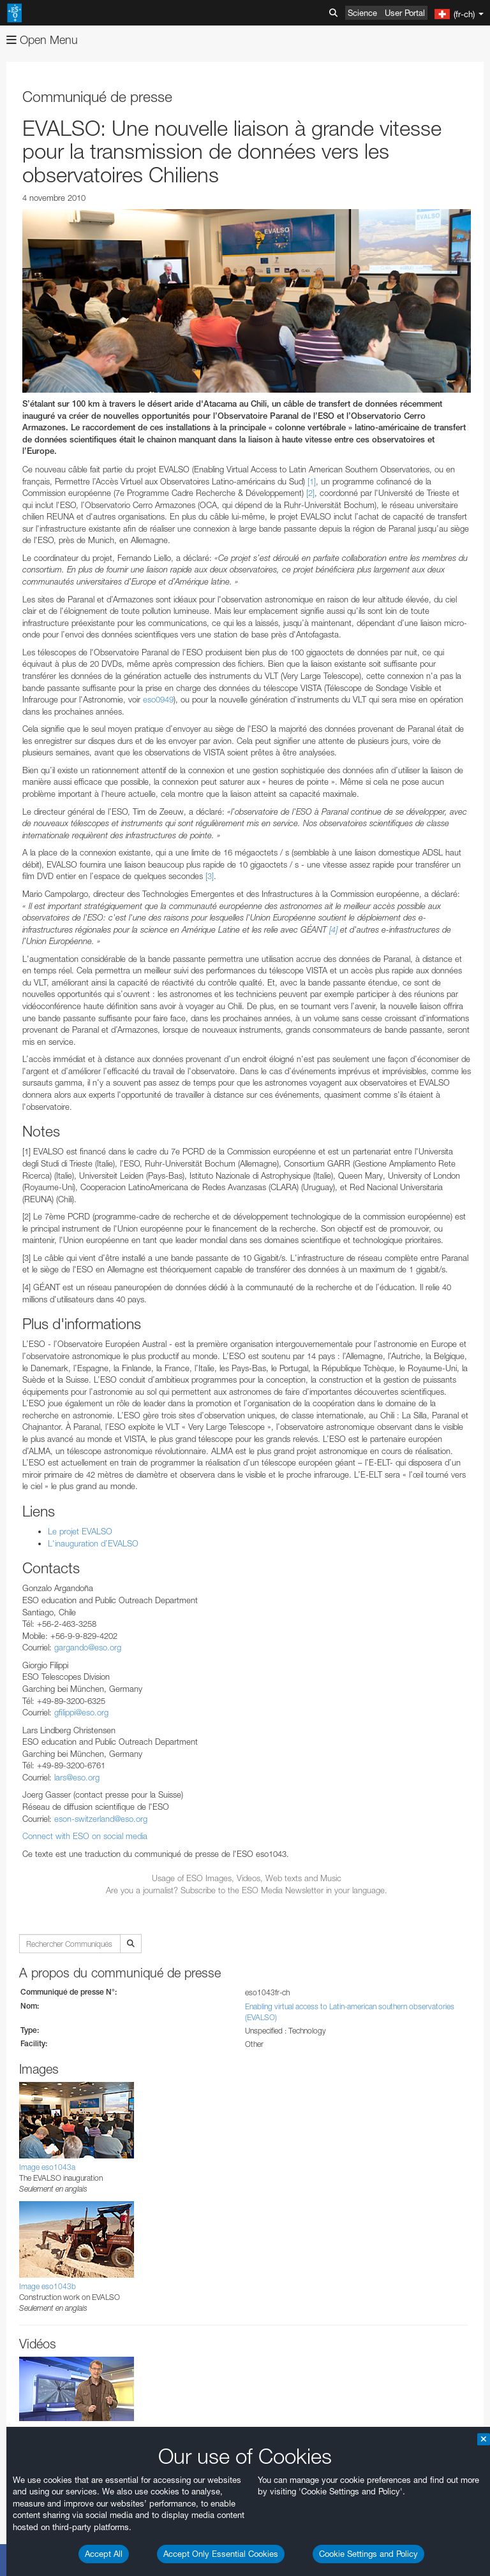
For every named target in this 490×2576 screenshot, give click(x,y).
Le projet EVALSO (80, 1531)
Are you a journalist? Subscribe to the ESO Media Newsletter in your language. (246, 1890)
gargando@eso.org (87, 1647)
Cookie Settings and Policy (368, 2554)
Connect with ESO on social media (84, 1836)
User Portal (405, 13)
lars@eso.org (77, 1777)
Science (362, 13)
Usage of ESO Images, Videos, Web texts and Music (246, 1878)
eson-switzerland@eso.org (100, 1819)
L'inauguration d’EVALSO (93, 1543)
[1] (312, 481)
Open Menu (42, 40)
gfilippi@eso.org (81, 1712)
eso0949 (158, 699)
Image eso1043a (47, 2167)
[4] (333, 929)
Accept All (103, 2554)
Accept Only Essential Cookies (220, 2554)
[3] (209, 876)
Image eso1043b (47, 2286)
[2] (310, 493)
